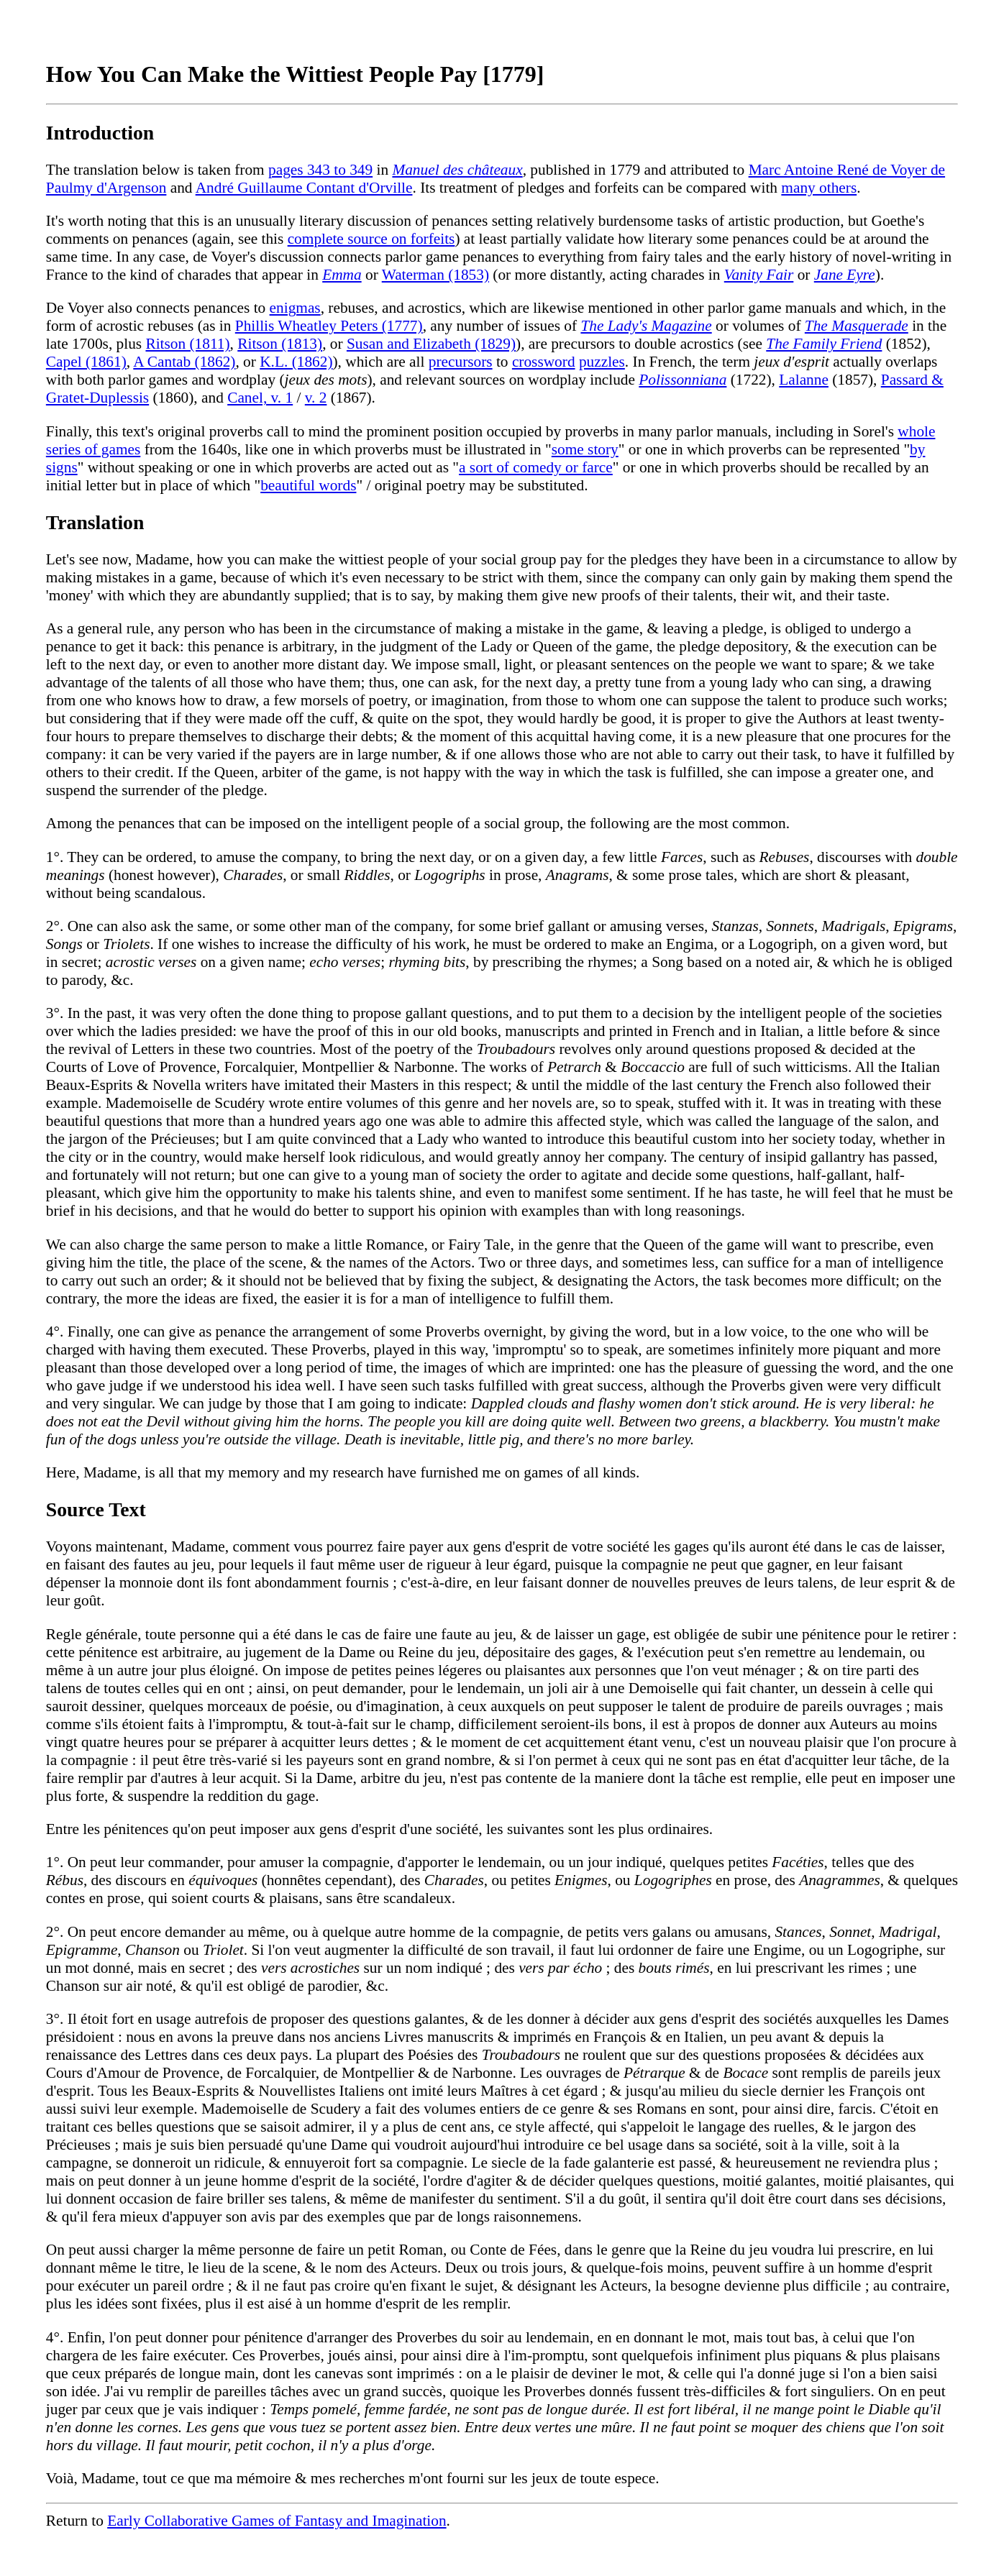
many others (819, 187)
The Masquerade (856, 325)
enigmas (295, 307)
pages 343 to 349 (320, 169)
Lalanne (804, 379)
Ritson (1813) (279, 343)
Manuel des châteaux (457, 169)
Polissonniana (682, 379)
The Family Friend (824, 343)
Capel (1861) (86, 361)
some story (585, 449)
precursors (461, 361)
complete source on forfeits (371, 238)
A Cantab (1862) (184, 361)
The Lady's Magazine (645, 325)
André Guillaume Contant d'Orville (304, 187)
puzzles (602, 361)
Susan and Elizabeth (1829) (431, 343)
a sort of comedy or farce (536, 467)
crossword (543, 361)
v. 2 (316, 397)
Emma (342, 274)
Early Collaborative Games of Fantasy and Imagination (276, 2520)
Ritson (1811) (187, 343)
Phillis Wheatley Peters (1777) (329, 325)
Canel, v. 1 (260, 397)
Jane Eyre (844, 274)
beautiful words (308, 485)
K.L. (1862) (296, 361)
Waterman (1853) (435, 274)
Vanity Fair (759, 274)
